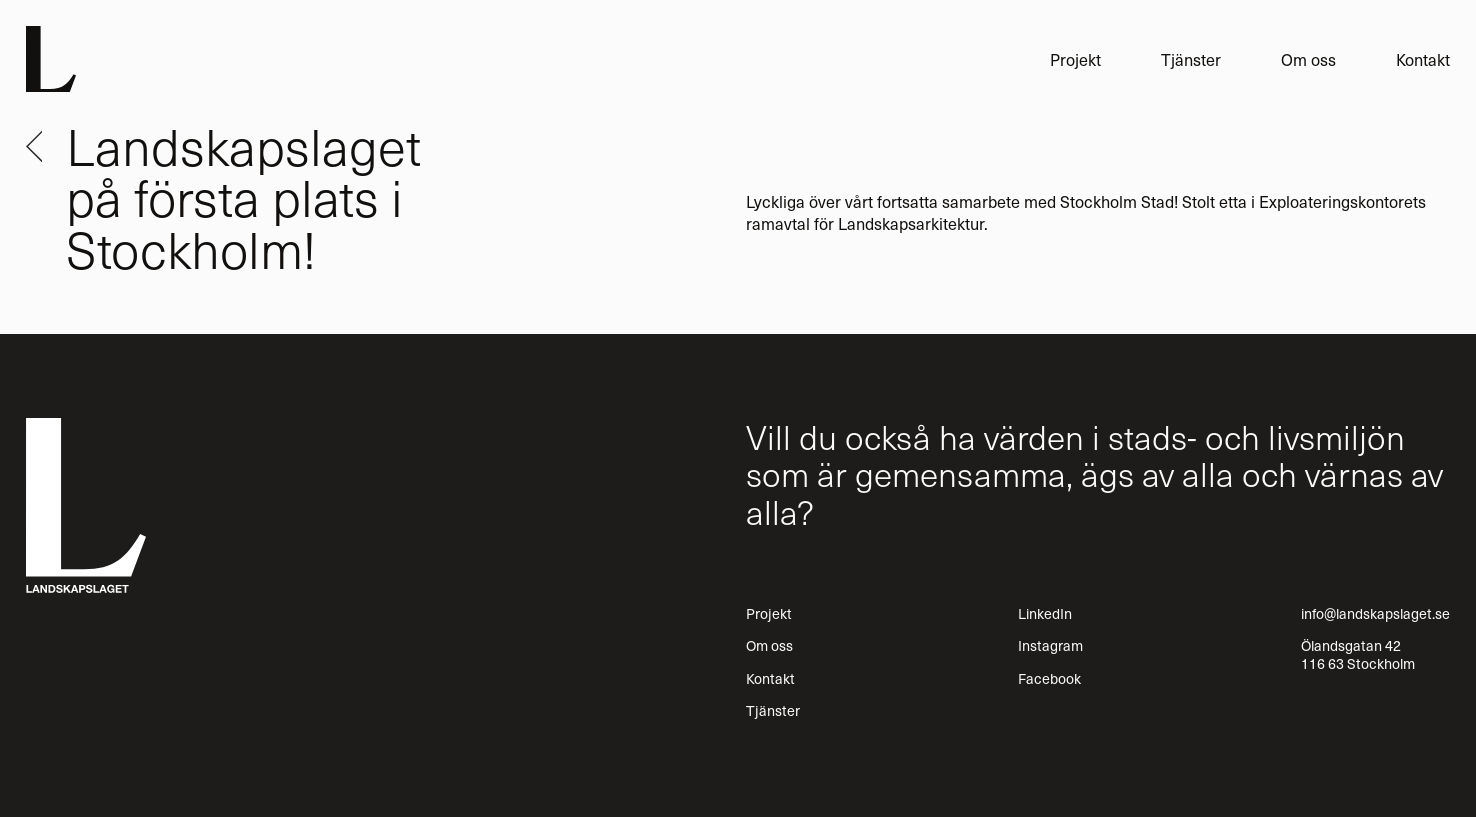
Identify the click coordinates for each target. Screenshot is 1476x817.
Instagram (1050, 645)
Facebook (1049, 678)
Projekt (1075, 59)
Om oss (1308, 59)
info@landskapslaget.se (1375, 613)
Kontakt (1423, 59)
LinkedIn (1045, 613)
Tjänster (1191, 59)
